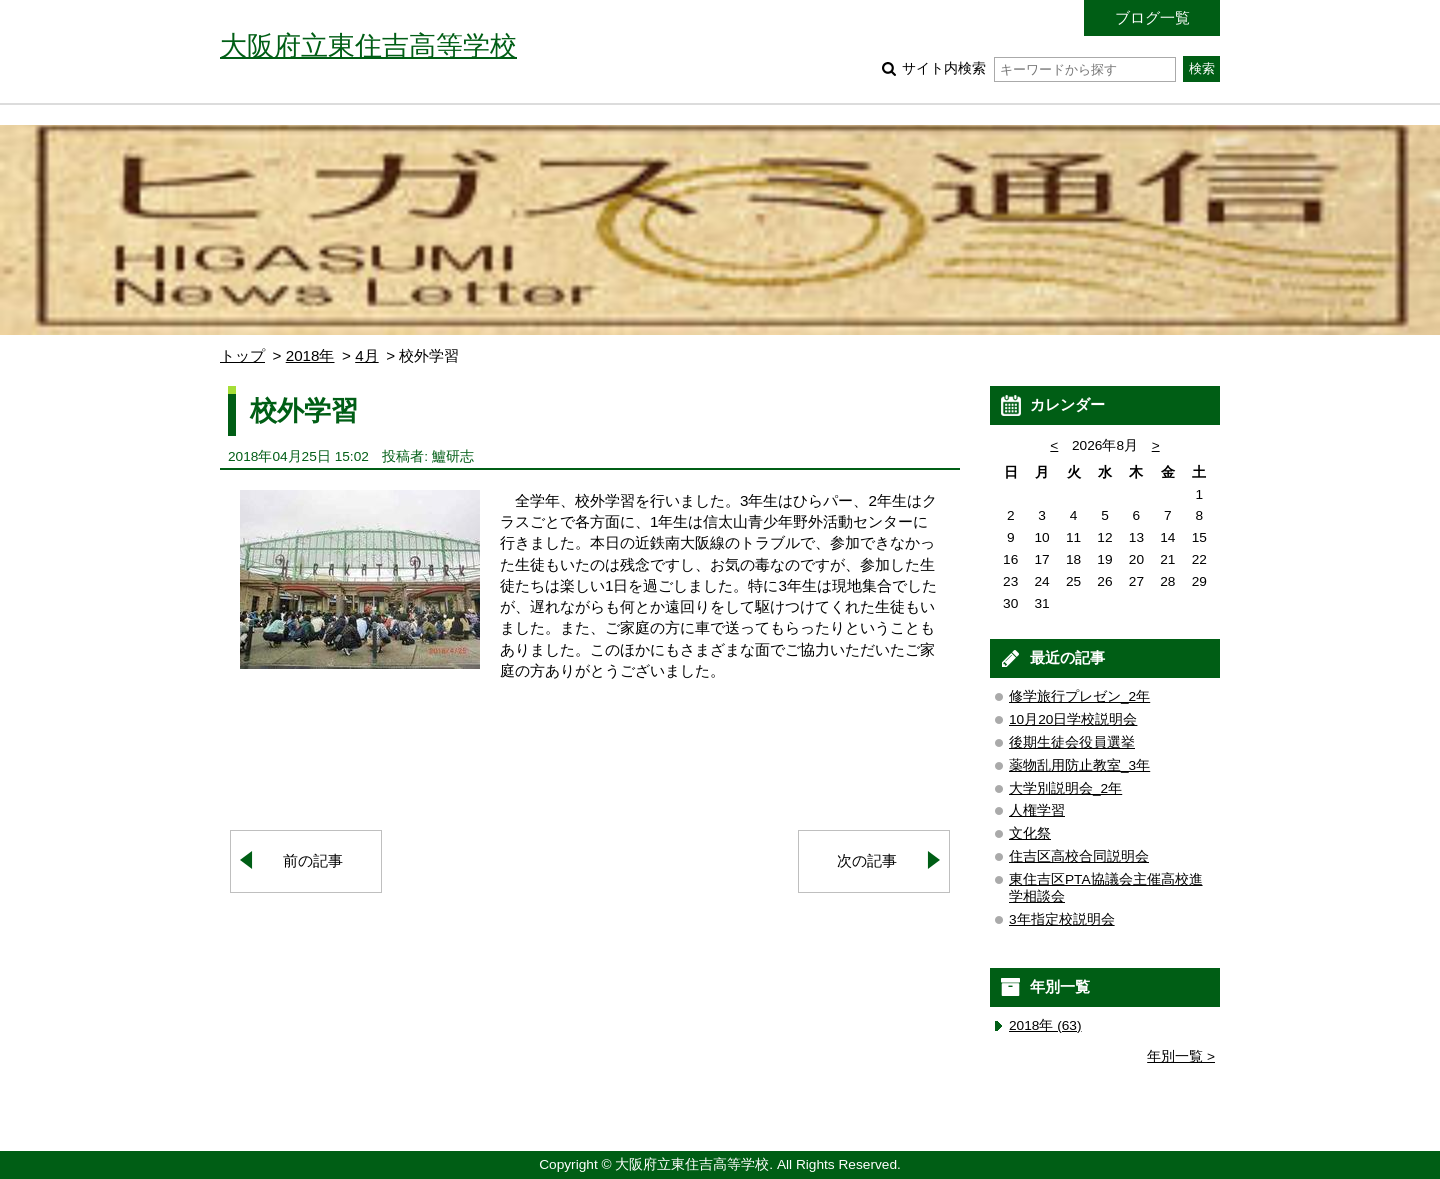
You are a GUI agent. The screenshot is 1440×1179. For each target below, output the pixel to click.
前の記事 (313, 860)
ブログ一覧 (1152, 17)
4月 (366, 355)
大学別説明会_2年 (1065, 788)
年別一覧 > (1181, 1056)
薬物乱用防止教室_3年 (1079, 765)
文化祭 (1030, 833)
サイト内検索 (1038, 68)
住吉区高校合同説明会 (1079, 856)
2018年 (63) (1045, 1025)
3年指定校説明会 (1062, 919)
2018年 (310, 355)
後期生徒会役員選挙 (1072, 742)
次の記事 (867, 860)
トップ (242, 355)
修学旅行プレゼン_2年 (1079, 696)
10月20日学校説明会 (1073, 719)
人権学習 (1037, 810)
